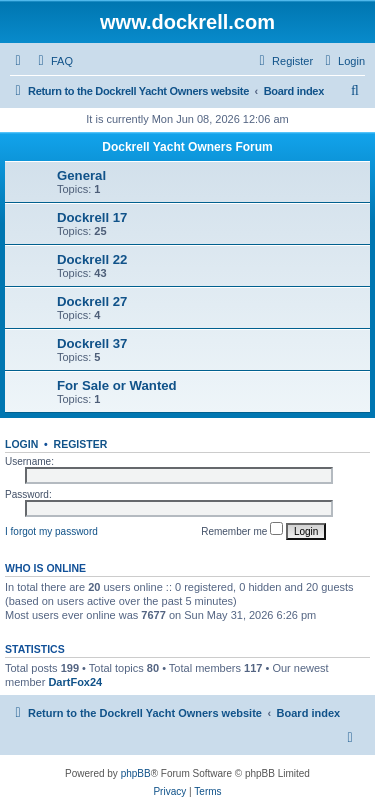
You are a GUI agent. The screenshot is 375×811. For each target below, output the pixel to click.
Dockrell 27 (92, 301)
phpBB (136, 773)
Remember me (242, 529)
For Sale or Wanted (117, 385)
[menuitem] (53, 61)
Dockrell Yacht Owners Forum (187, 147)
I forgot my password (51, 531)
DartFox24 (75, 682)
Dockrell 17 (92, 217)
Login (21, 444)
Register (81, 444)
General (81, 175)
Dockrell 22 (92, 259)
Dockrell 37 (92, 343)
